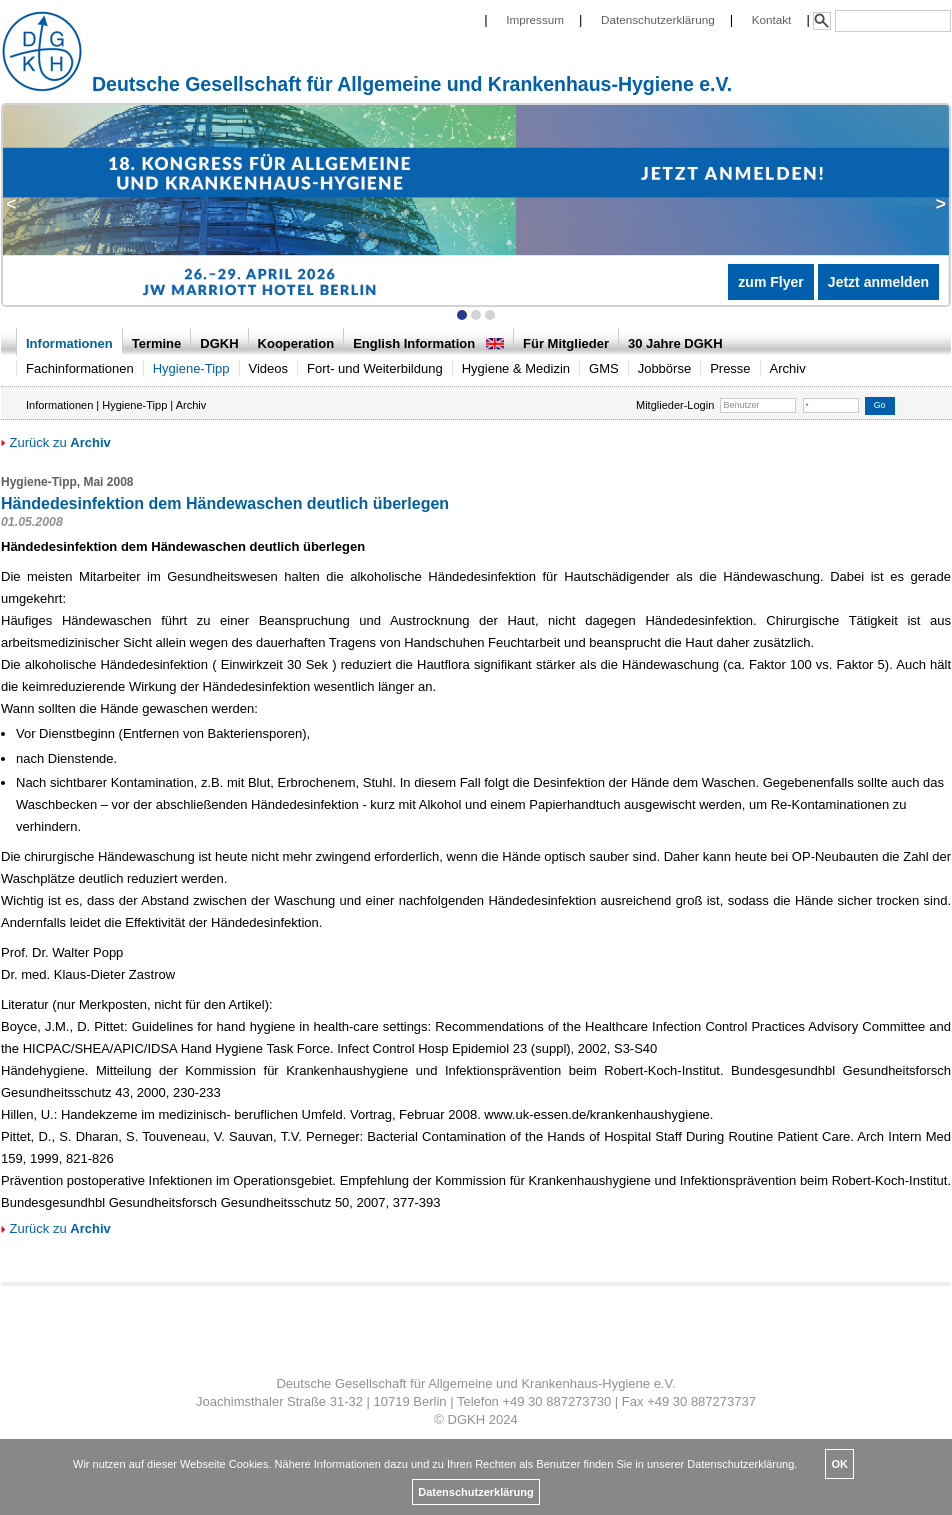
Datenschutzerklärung (658, 19)
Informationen (69, 343)
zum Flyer (770, 282)
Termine (157, 343)
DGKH (219, 343)
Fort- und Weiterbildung (375, 368)
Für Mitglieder (566, 343)
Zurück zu (56, 442)
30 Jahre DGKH (675, 343)
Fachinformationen (80, 368)
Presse (730, 368)
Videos (269, 368)
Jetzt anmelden (878, 282)
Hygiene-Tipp (191, 368)
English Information (428, 343)
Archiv (788, 368)
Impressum (535, 19)
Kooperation (296, 343)
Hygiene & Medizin (516, 368)
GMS (604, 368)
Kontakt (772, 19)
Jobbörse (664, 368)
